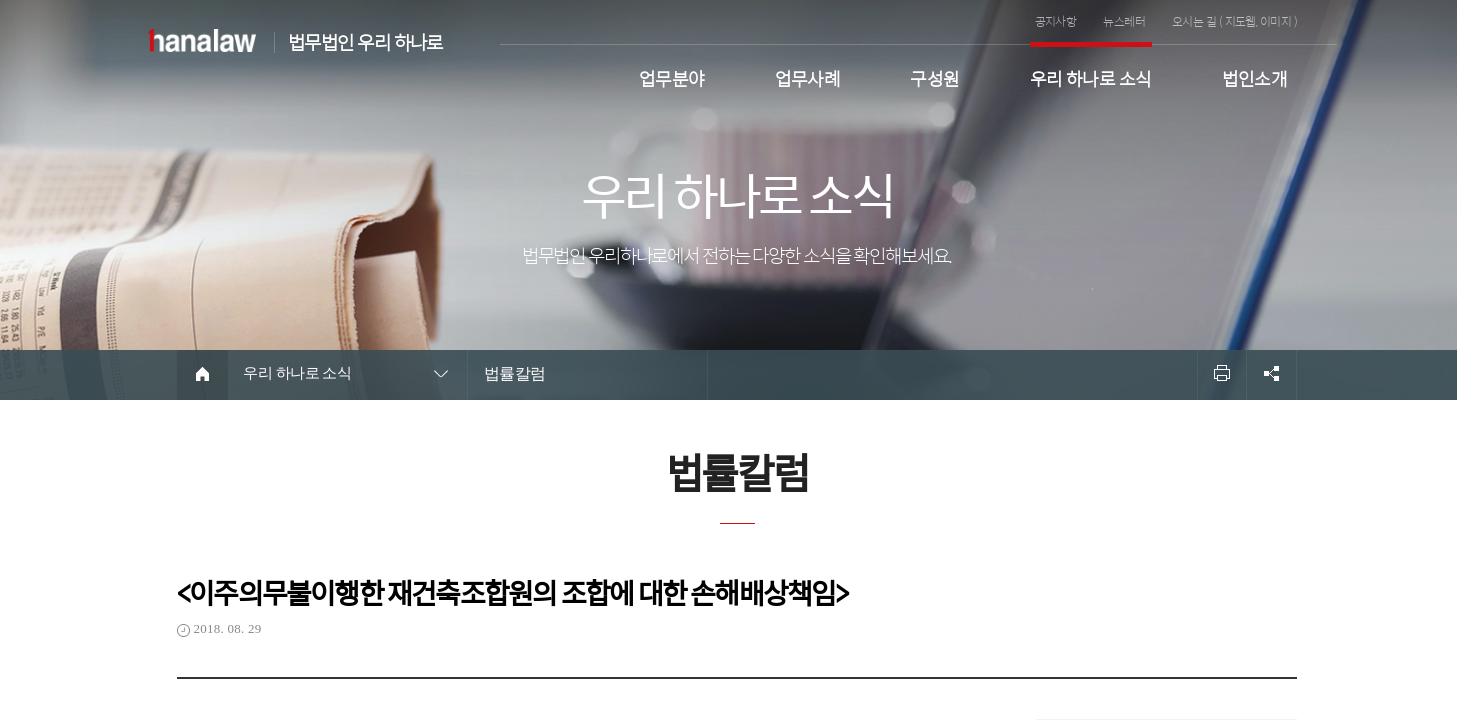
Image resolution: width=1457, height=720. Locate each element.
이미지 (1275, 21)
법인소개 (1255, 76)
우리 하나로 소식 (1091, 76)
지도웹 (1240, 21)
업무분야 (672, 76)
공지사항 (1056, 21)
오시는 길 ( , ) (1234, 21)
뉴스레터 (1124, 21)
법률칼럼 (515, 373)
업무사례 (808, 76)
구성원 (934, 76)
